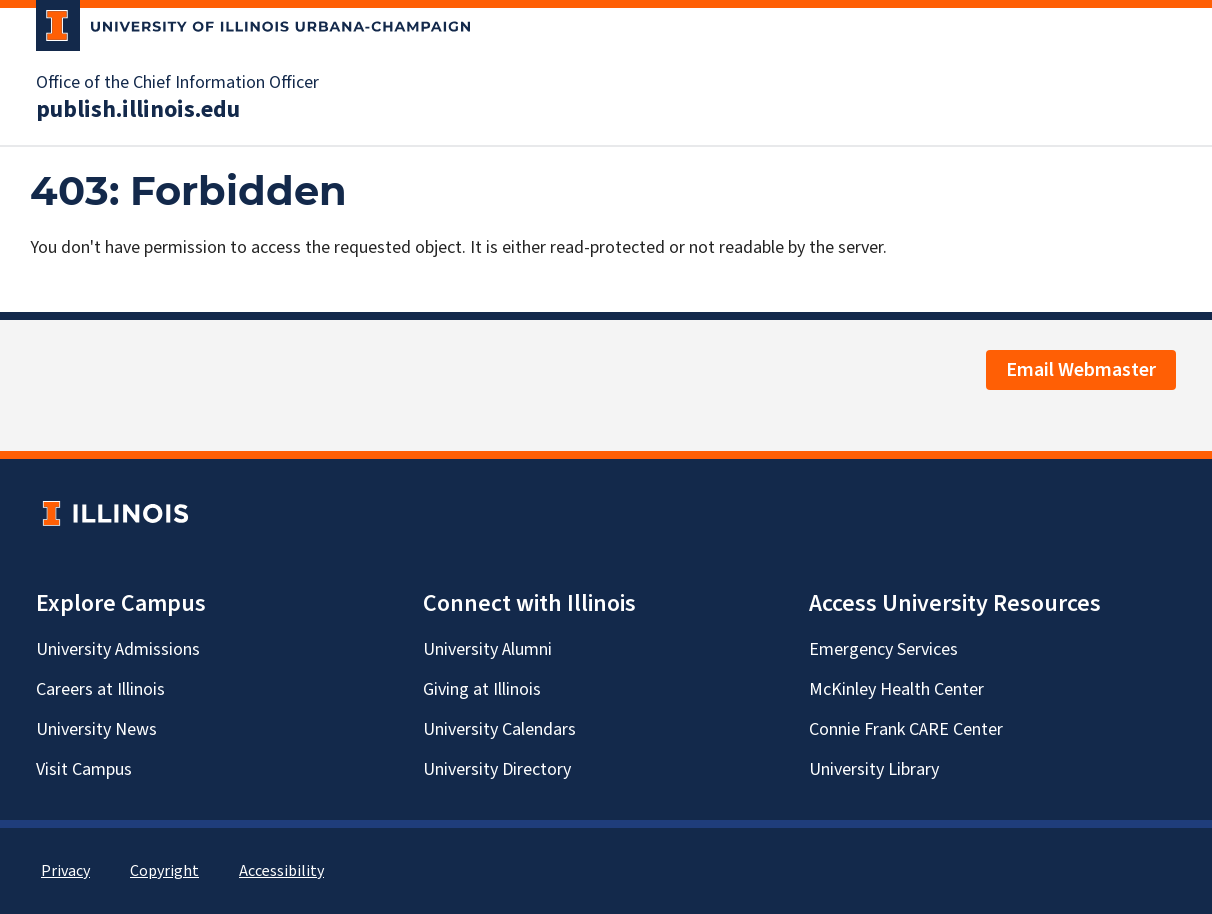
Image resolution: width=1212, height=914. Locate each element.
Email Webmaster (1081, 370)
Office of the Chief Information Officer (177, 83)
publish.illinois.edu (138, 110)
